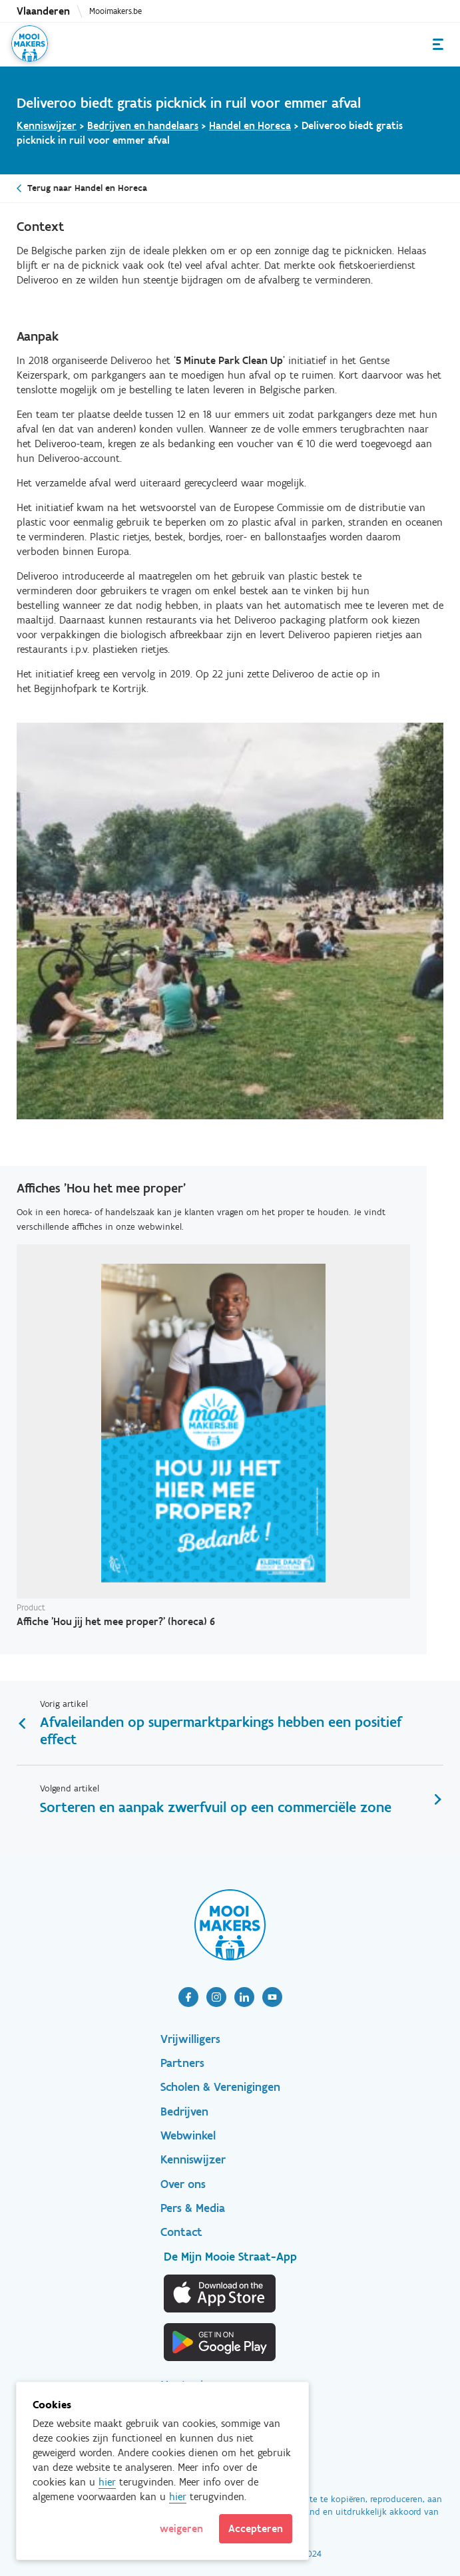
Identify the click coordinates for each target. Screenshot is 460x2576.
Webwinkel (188, 2135)
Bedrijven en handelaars (142, 125)
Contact (181, 2232)
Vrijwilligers (190, 2039)
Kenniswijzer (47, 125)
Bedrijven (184, 2111)
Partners (182, 2063)
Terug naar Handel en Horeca (87, 188)
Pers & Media (192, 2208)
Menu (438, 44)
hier (107, 2482)
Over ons (183, 2184)
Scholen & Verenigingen (220, 2087)
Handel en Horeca (250, 125)
